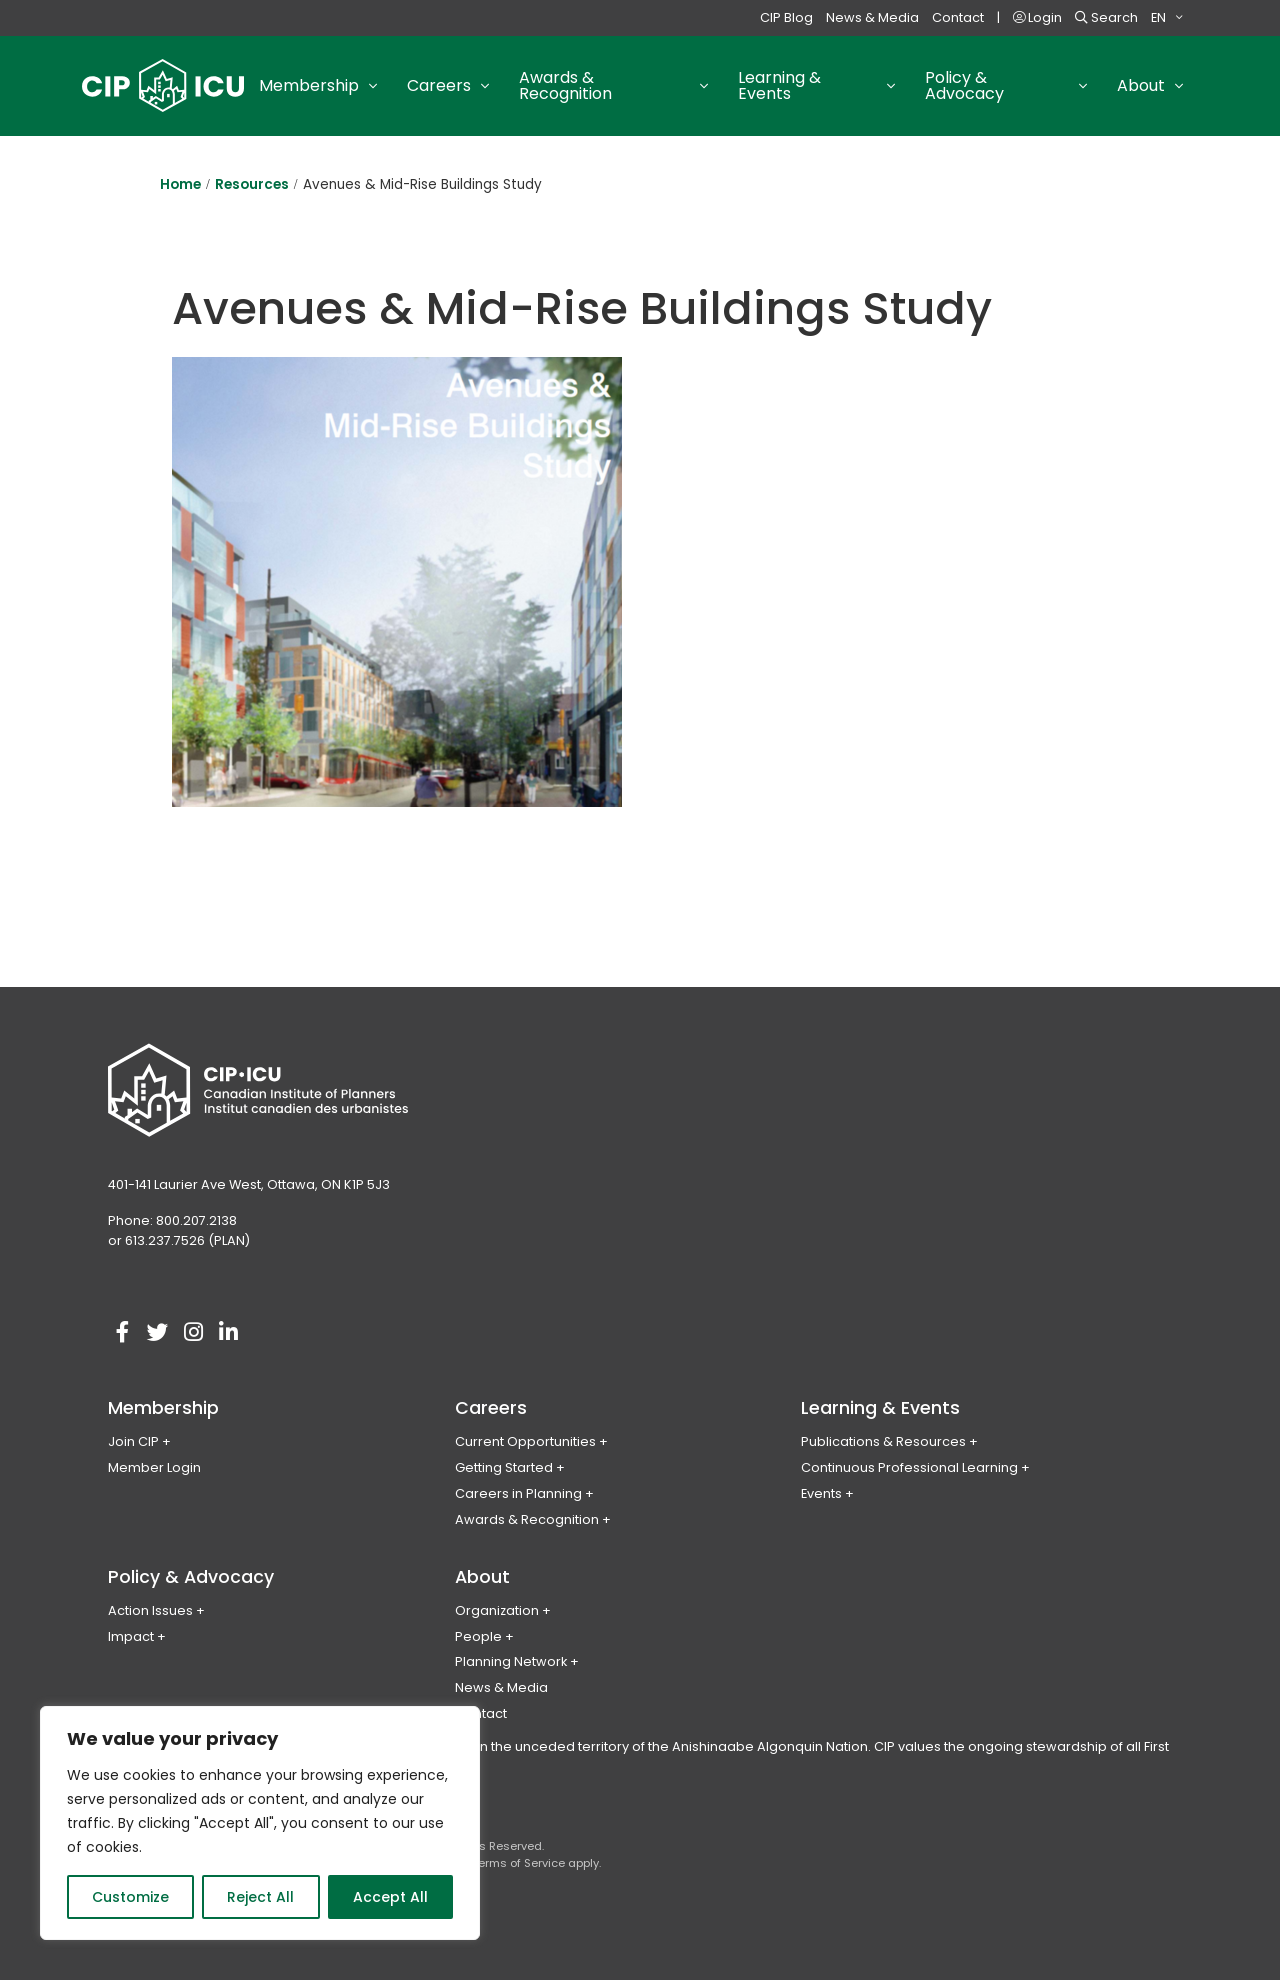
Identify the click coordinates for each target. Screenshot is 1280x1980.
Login (1037, 17)
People (478, 1636)
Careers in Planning (518, 1493)
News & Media (872, 17)
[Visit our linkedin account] (228, 1333)
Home (180, 184)
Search (1106, 17)
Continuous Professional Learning (909, 1467)
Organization (497, 1610)
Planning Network (511, 1661)
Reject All (260, 1897)
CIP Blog (786, 17)
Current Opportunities (525, 1441)
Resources (252, 184)
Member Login (154, 1467)
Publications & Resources (883, 1441)
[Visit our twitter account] (158, 1333)
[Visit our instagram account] (193, 1333)
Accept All (390, 1897)
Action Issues (150, 1610)
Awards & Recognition (527, 1519)
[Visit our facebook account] (123, 1333)
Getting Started (504, 1467)
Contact (958, 17)
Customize (130, 1897)
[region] (260, 1823)
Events (821, 1493)
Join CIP (133, 1441)
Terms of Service (518, 1863)
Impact (131, 1636)
